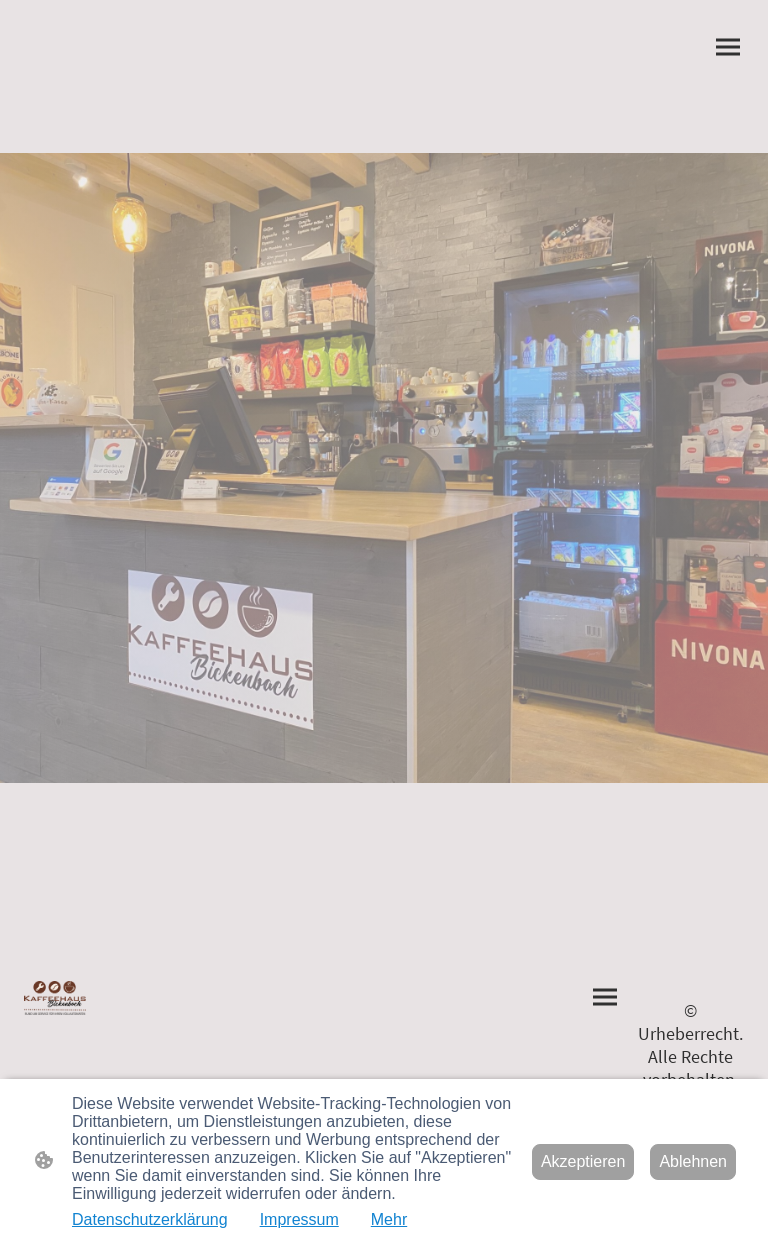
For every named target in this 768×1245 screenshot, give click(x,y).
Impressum (299, 1219)
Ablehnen (693, 1161)
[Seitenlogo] (55, 998)
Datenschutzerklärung (150, 1219)
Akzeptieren (583, 1161)
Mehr (389, 1219)
